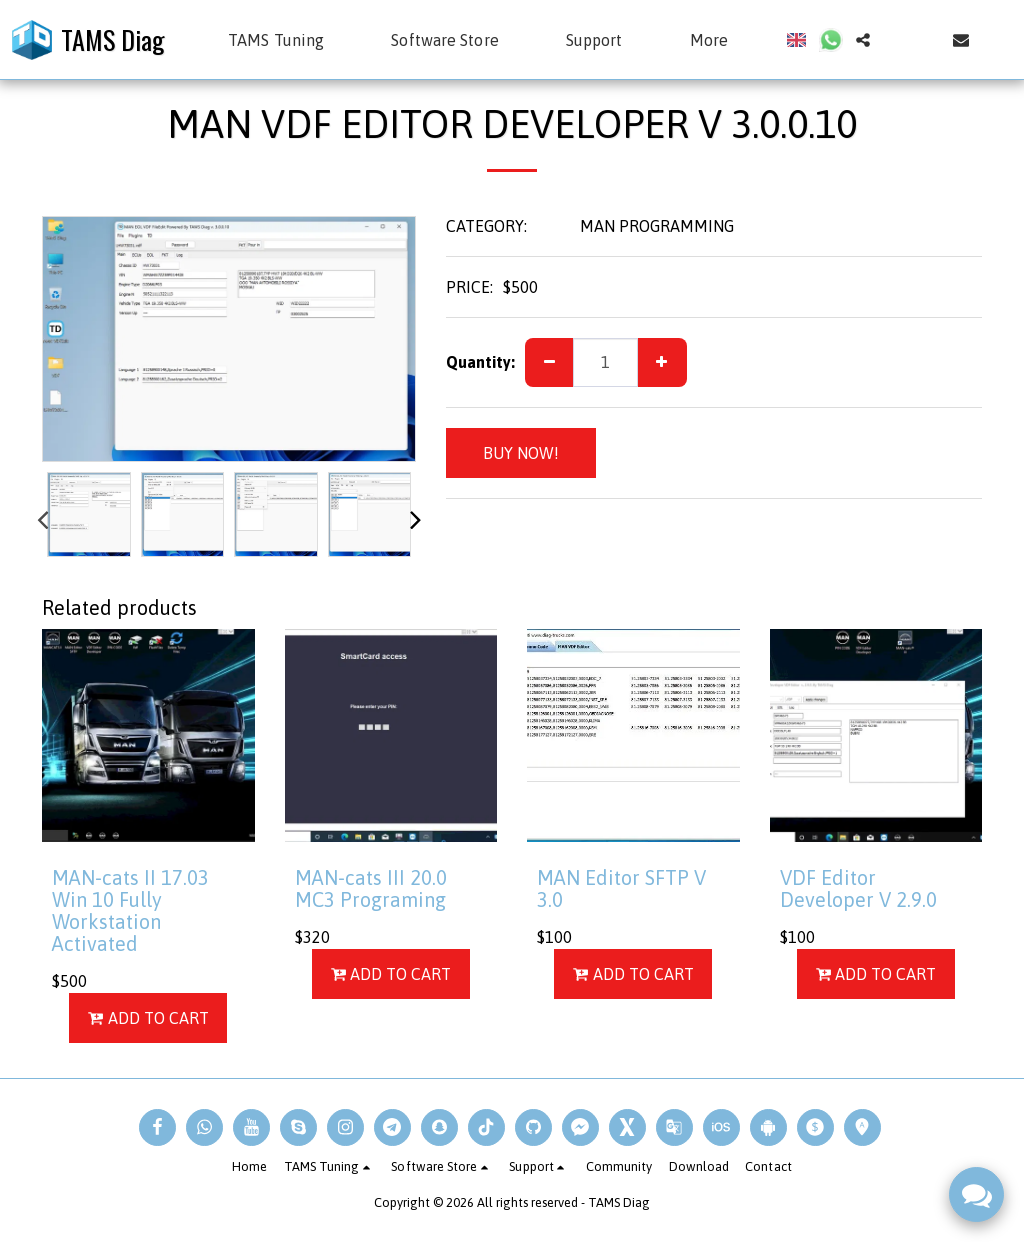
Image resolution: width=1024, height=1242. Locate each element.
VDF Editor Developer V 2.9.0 (858, 888)
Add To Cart (148, 1018)
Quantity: (480, 362)
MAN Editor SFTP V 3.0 (621, 888)
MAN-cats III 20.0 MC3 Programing (371, 888)
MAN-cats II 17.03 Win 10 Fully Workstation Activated (130, 910)
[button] (286, 40)
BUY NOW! (521, 453)
